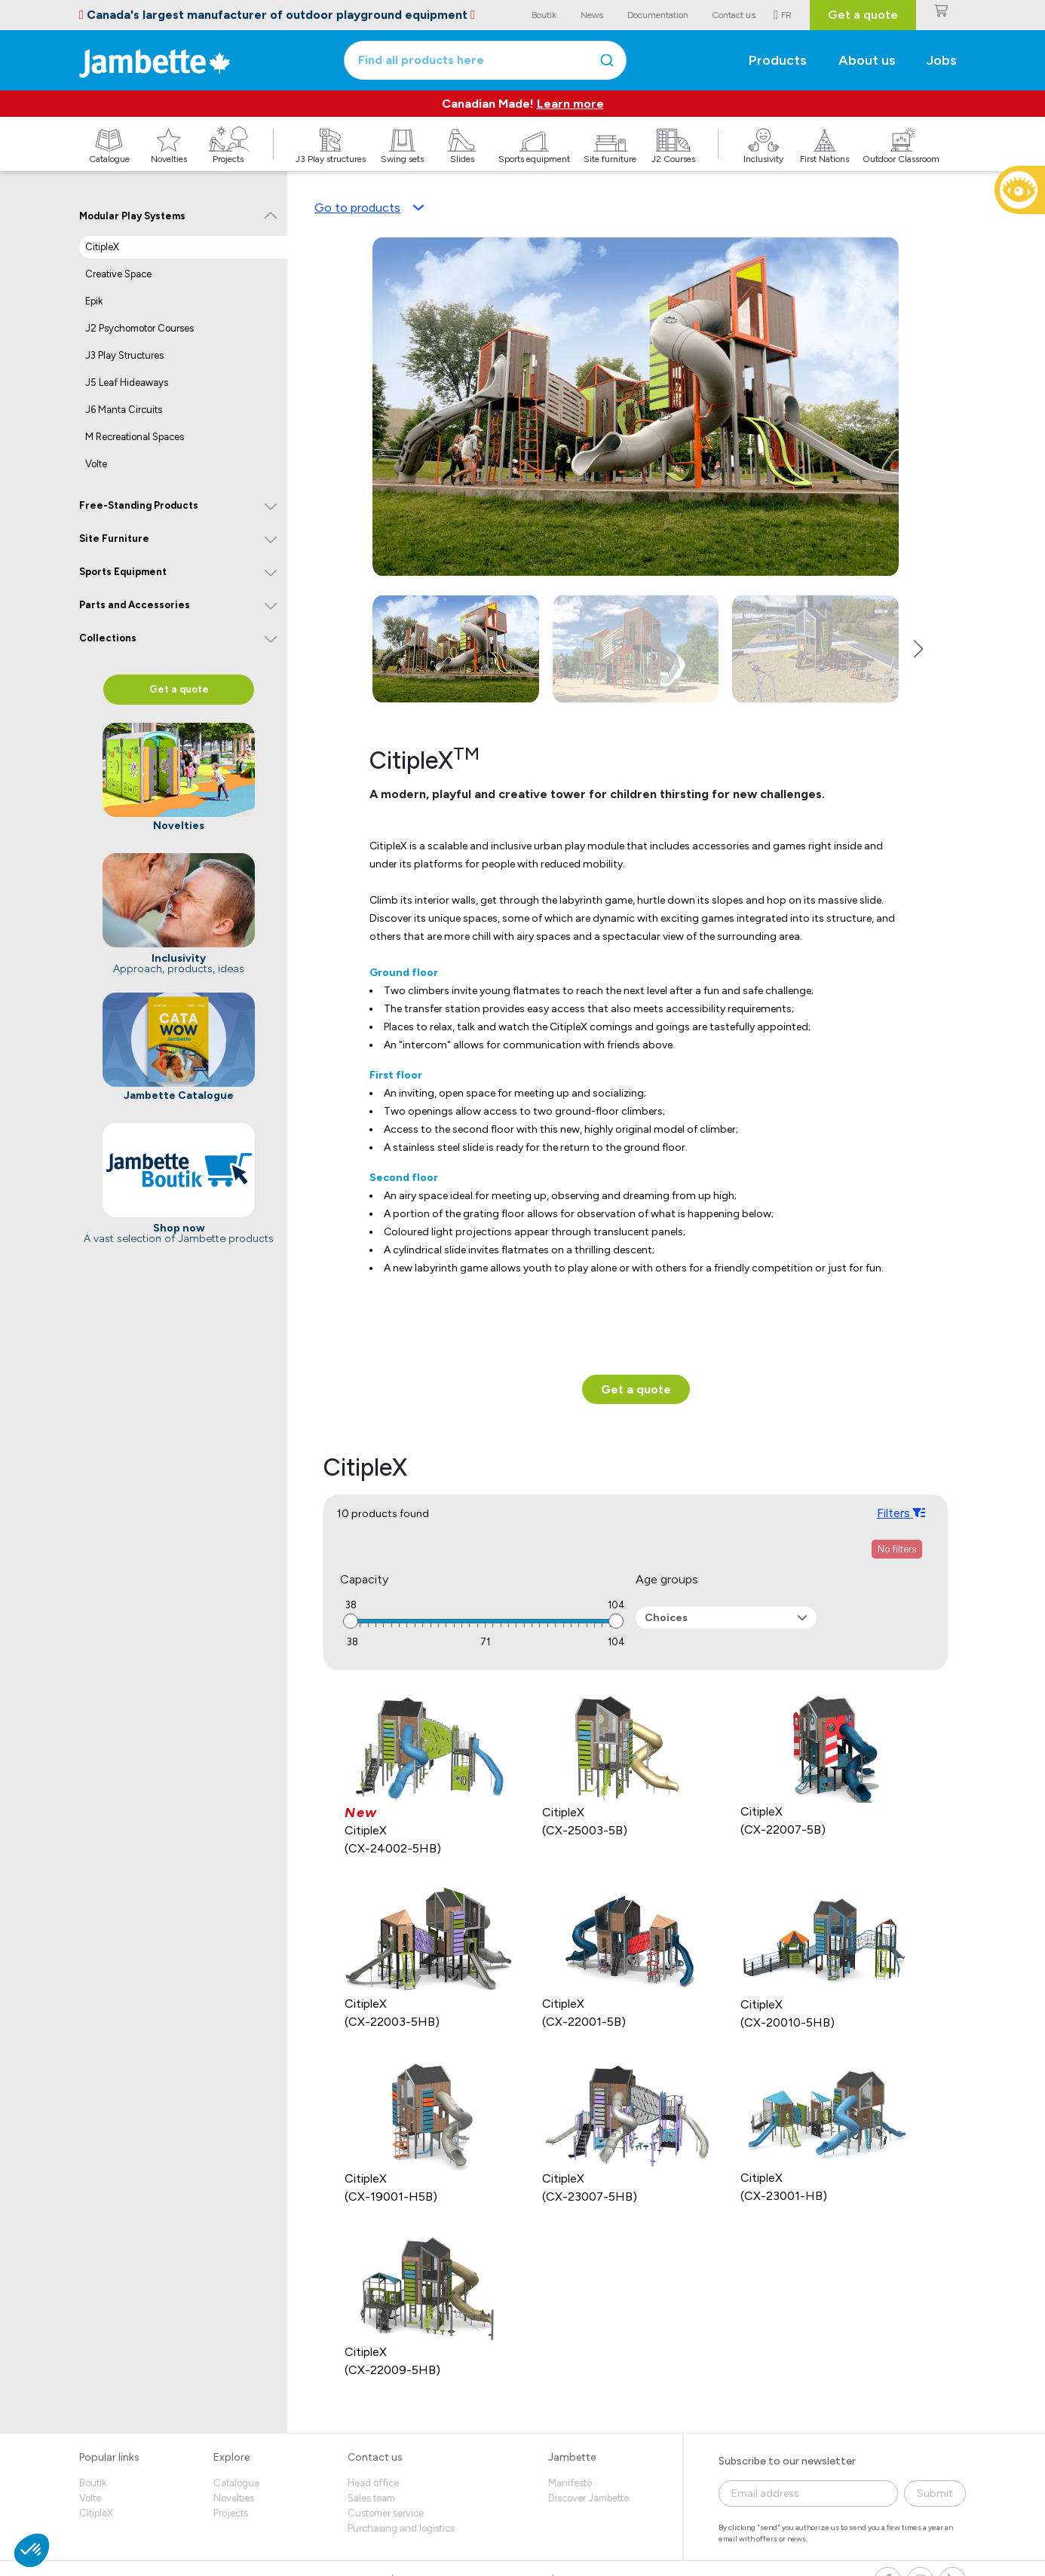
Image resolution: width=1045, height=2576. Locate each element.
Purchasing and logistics (401, 2528)
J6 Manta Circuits (123, 409)
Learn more (570, 103)
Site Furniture (114, 538)
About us (867, 60)
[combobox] (485, 60)
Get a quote (863, 15)
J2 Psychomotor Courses (139, 328)
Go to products (369, 207)
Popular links (109, 2457)
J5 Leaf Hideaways (126, 382)
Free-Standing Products (138, 505)
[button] (918, 648)
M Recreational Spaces (134, 436)
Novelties (233, 2498)
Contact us (375, 2457)
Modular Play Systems (132, 216)
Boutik (92, 2483)
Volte (96, 464)
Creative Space (118, 274)
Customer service (386, 2513)
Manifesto (570, 2483)
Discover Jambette (588, 2498)
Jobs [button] (942, 60)
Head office (373, 2483)
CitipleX (102, 246)
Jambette (572, 2457)
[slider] (350, 1621)
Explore (231, 2457)
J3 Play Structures (124, 355)
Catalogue (236, 2483)
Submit (935, 2493)
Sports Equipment (123, 571)
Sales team (371, 2498)
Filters (900, 1512)
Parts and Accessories (134, 604)
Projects (230, 2513)
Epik (94, 301)
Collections (107, 638)
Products (778, 60)
